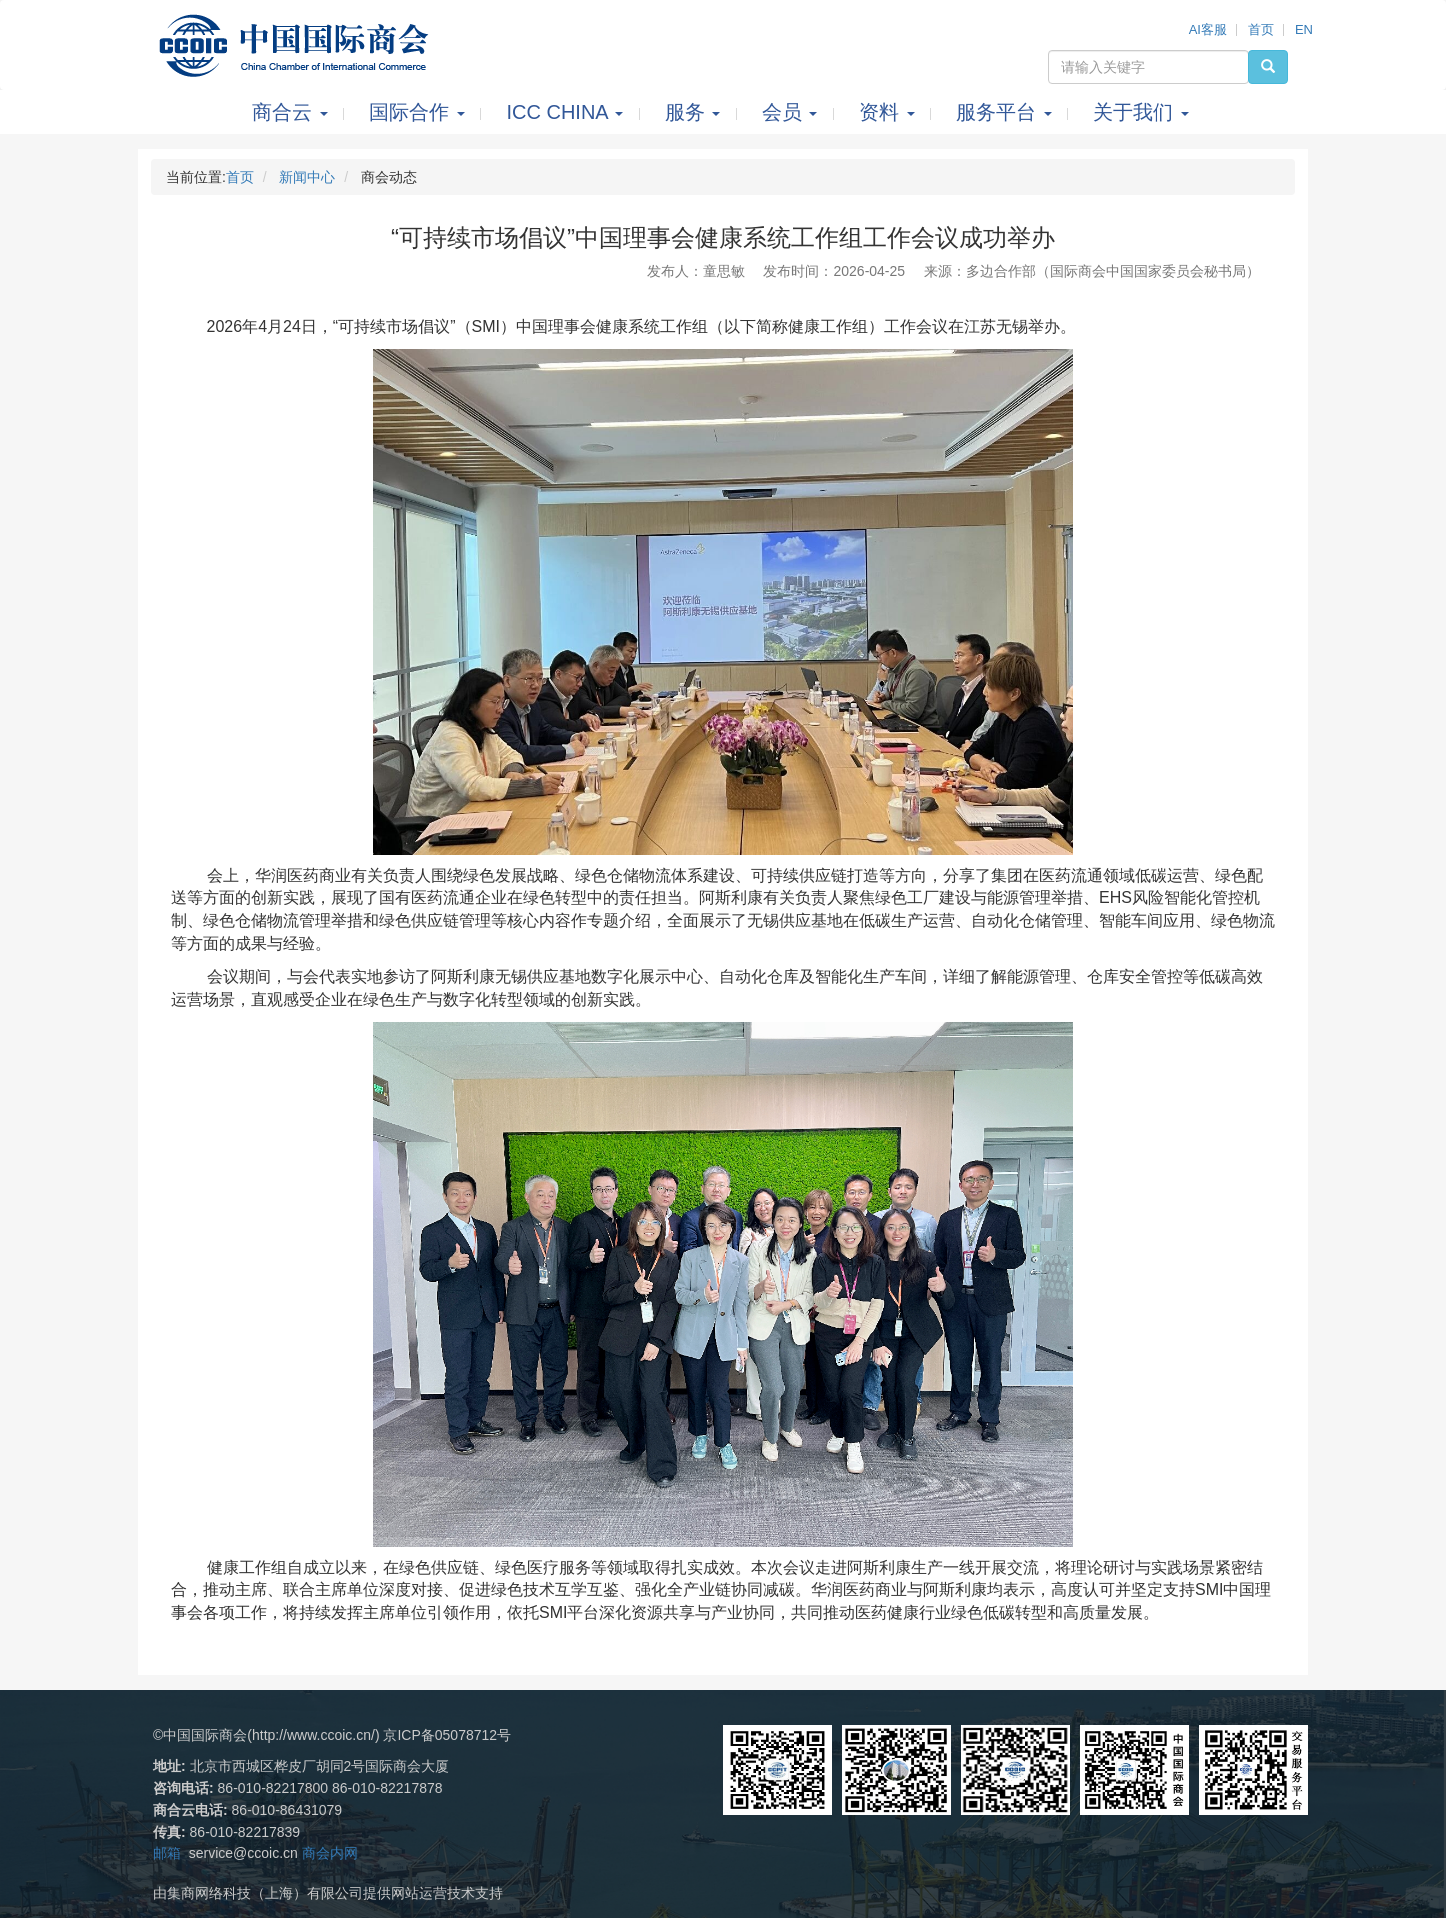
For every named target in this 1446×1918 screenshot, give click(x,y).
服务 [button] (695, 112)
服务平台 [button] (1006, 112)
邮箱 (167, 1853)
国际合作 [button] (419, 112)
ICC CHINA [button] (567, 112)
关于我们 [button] (1141, 112)
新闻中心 (307, 177)
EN (1304, 29)
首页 (1261, 29)
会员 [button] (792, 112)
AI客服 (1208, 29)
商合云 (292, 112)
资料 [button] (889, 112)
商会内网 (330, 1853)
